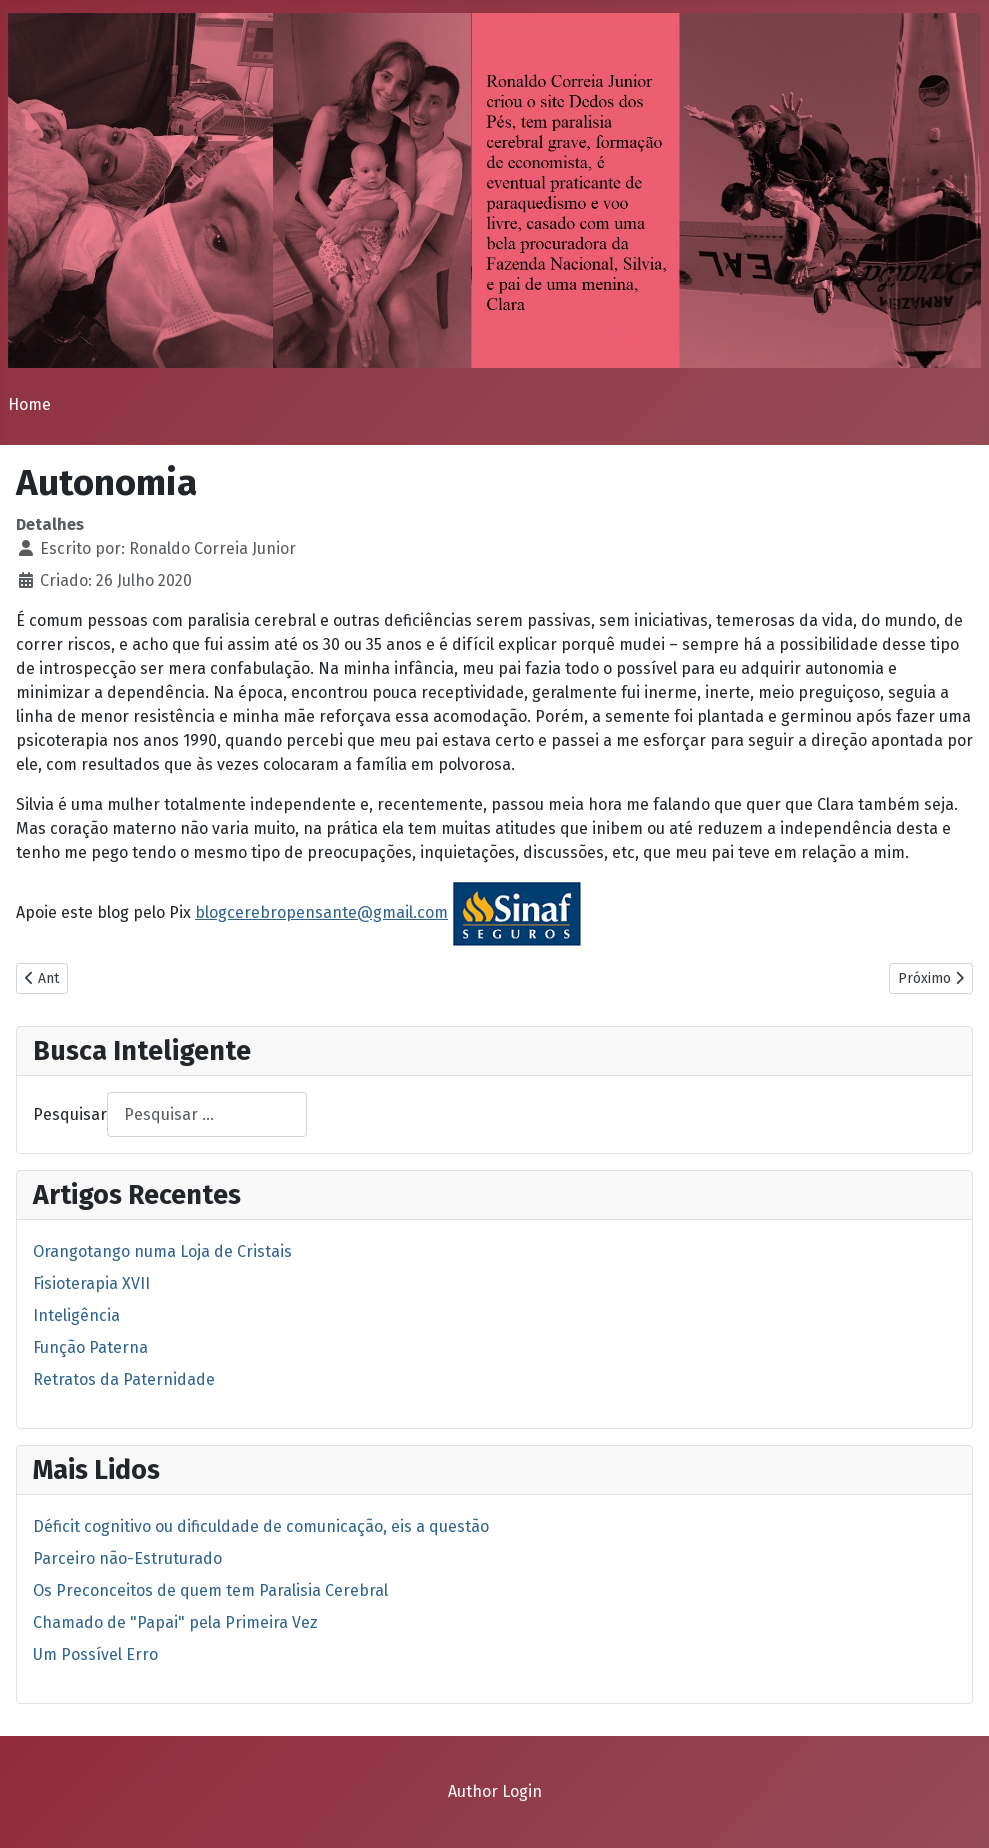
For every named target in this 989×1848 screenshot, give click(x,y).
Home (29, 404)
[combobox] (207, 1114)
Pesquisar (70, 1114)
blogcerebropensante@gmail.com (321, 912)
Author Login (495, 1791)
